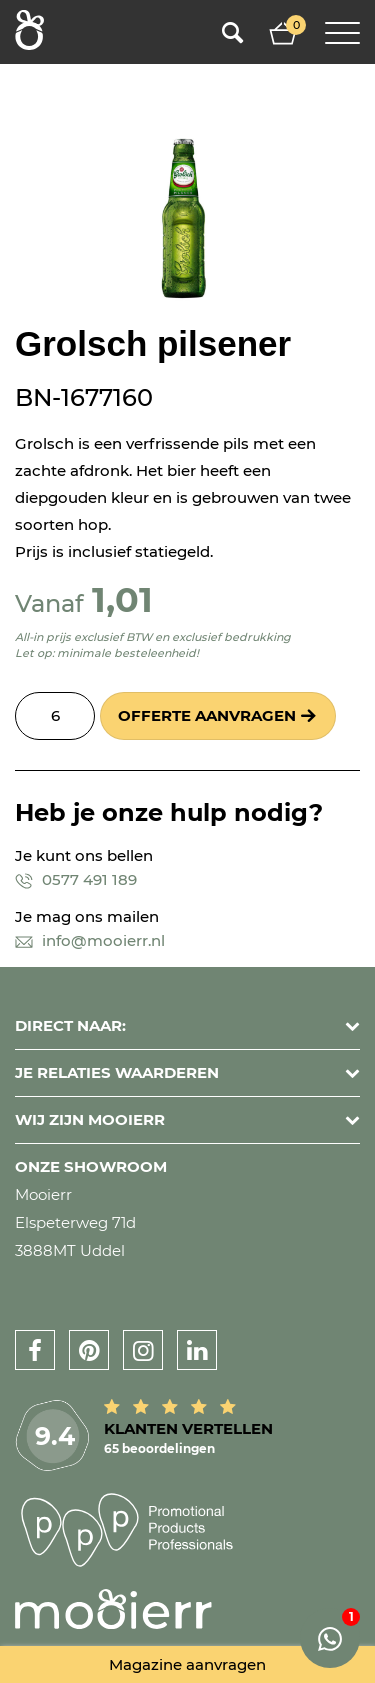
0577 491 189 (76, 879)
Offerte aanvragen (207, 715)
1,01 (122, 599)
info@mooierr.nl (90, 940)
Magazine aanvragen (187, 1664)
